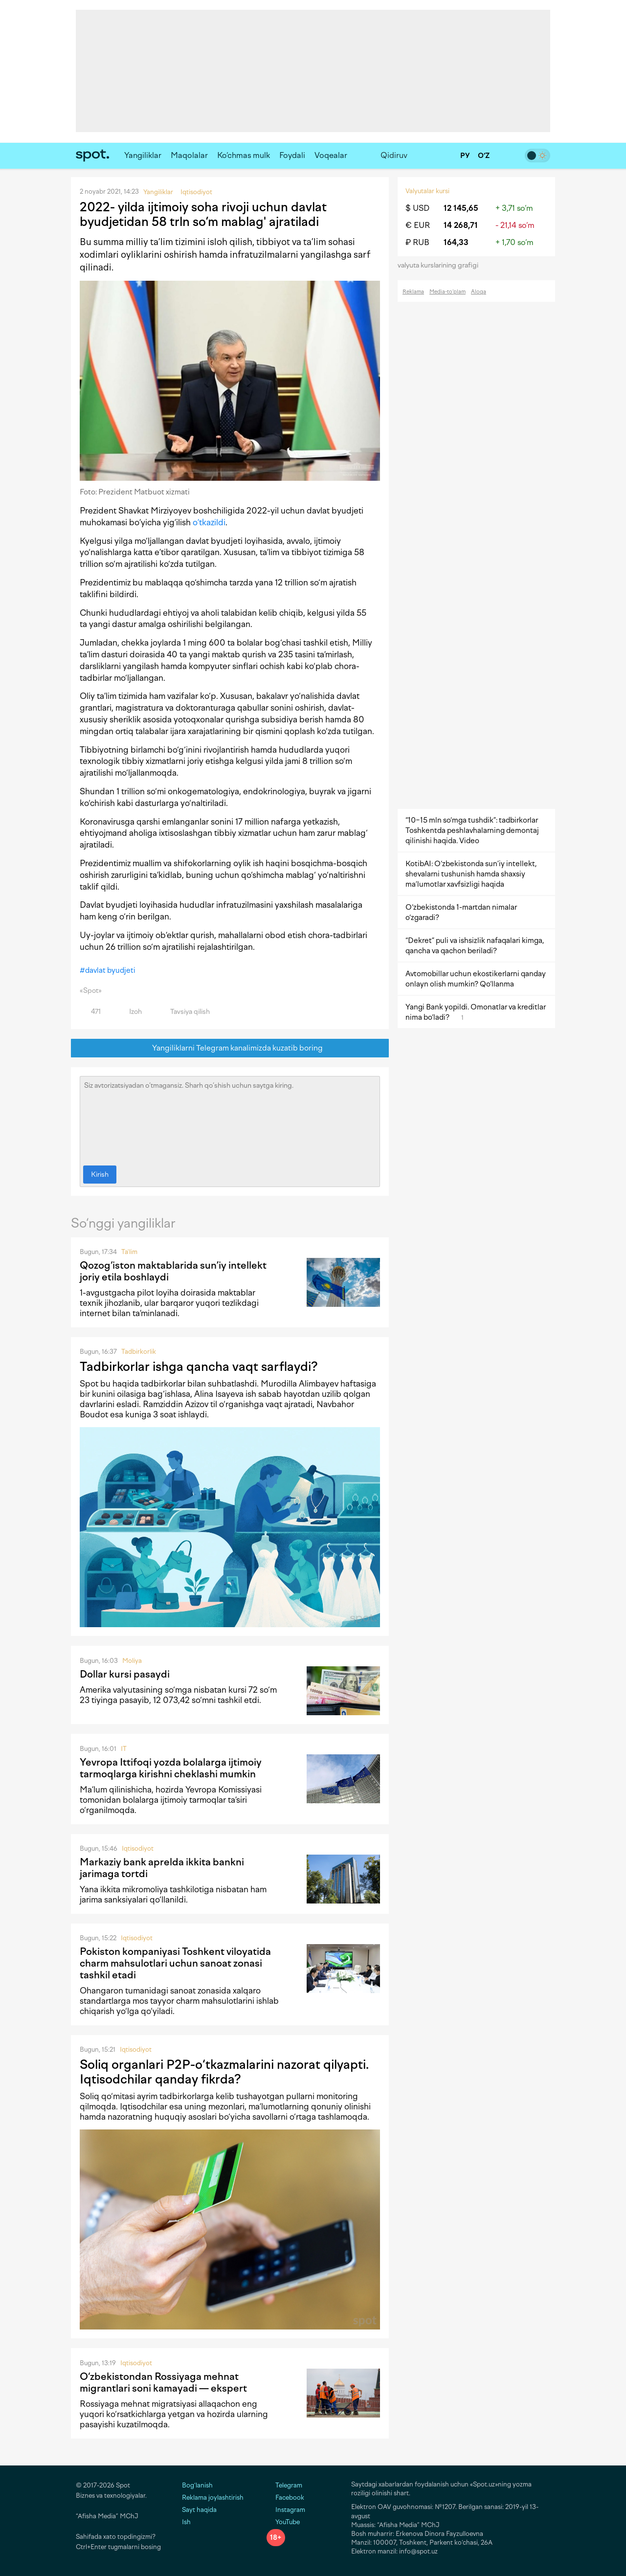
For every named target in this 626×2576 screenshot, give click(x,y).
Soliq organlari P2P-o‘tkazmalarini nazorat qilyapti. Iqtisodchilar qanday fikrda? (224, 2071)
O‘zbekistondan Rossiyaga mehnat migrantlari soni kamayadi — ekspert (163, 2382)
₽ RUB (417, 242)
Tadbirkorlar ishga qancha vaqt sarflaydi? (199, 1366)
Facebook (285, 2497)
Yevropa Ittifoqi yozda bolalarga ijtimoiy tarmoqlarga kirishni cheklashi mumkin (171, 1768)
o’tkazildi (209, 522)
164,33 (456, 242)
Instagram (286, 2509)
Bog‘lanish (197, 2485)
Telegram (284, 2485)
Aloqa (478, 292)
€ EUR (417, 225)
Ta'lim (129, 1251)
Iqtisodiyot (138, 1848)
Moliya (132, 1660)
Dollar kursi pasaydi (125, 1674)
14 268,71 (461, 225)
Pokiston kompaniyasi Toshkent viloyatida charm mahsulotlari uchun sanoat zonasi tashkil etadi (175, 1963)
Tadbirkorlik (138, 1351)
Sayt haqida (199, 2509)
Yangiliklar (142, 155)
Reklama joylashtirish (213, 2497)
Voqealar (330, 155)
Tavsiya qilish (184, 1012)
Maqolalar (189, 155)
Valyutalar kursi (427, 191)
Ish (186, 2522)
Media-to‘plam (447, 292)
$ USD (417, 208)
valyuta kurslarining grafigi (441, 265)
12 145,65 (461, 208)
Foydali (292, 155)
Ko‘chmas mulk (243, 155)
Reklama (413, 292)
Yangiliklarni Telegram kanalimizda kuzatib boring (230, 1048)
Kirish (100, 1174)
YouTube (283, 2522)
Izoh (130, 1012)
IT (124, 1748)
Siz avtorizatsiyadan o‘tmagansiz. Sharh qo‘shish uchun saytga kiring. (230, 1118)
